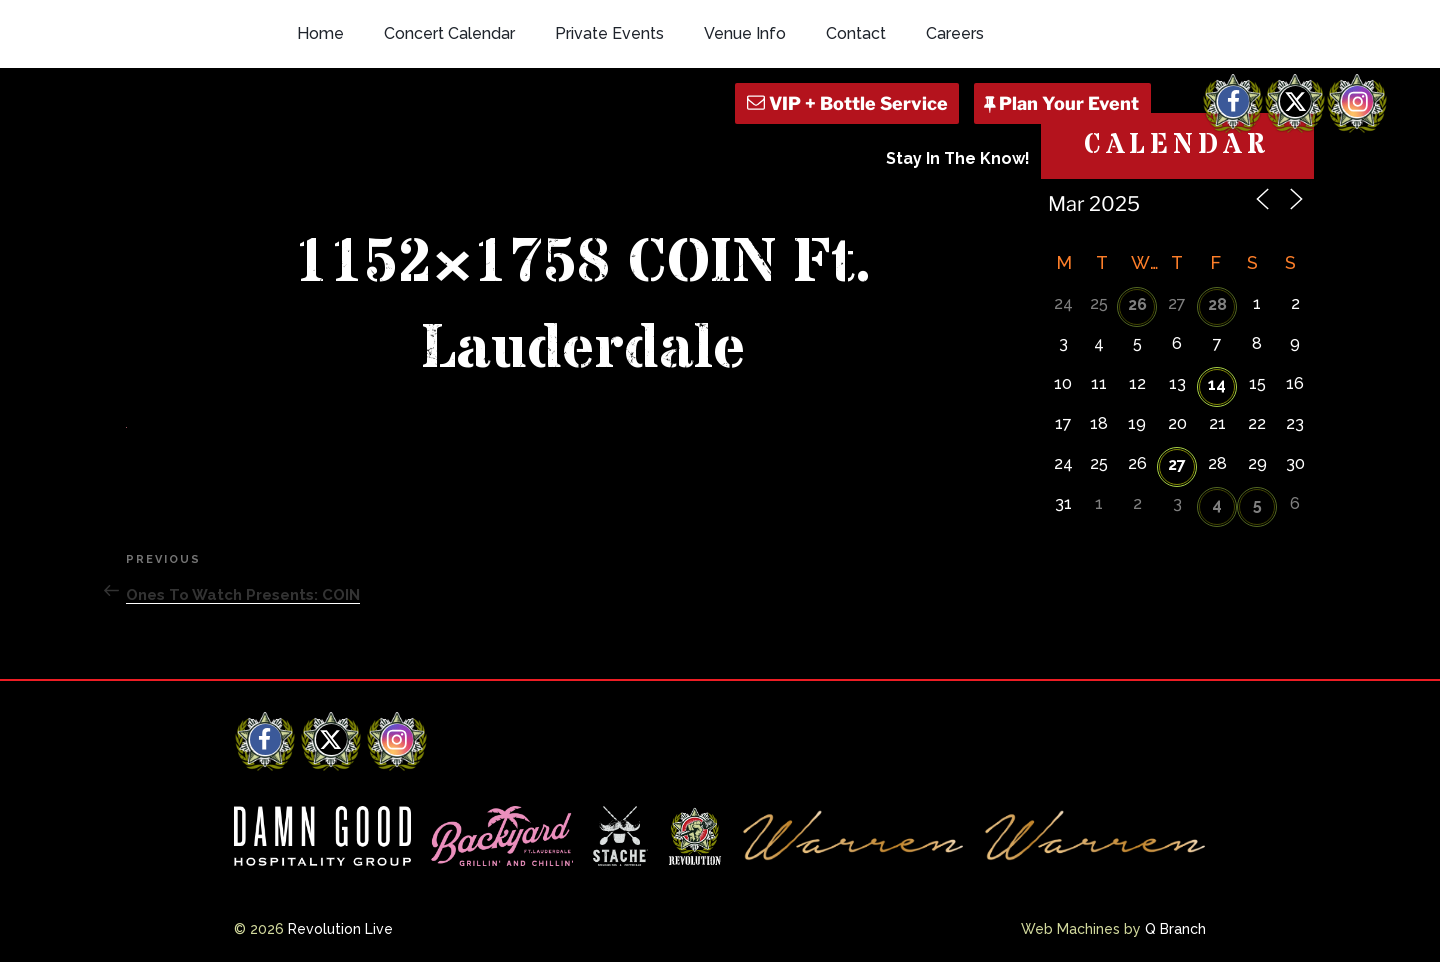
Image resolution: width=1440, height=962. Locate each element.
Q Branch (1175, 929)
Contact (856, 33)
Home (320, 33)
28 (1217, 304)
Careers (955, 33)
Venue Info (745, 33)
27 (1177, 464)
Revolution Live (340, 929)
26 (1137, 304)
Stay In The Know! (958, 158)
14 (1217, 384)
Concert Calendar (449, 33)
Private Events (609, 33)
